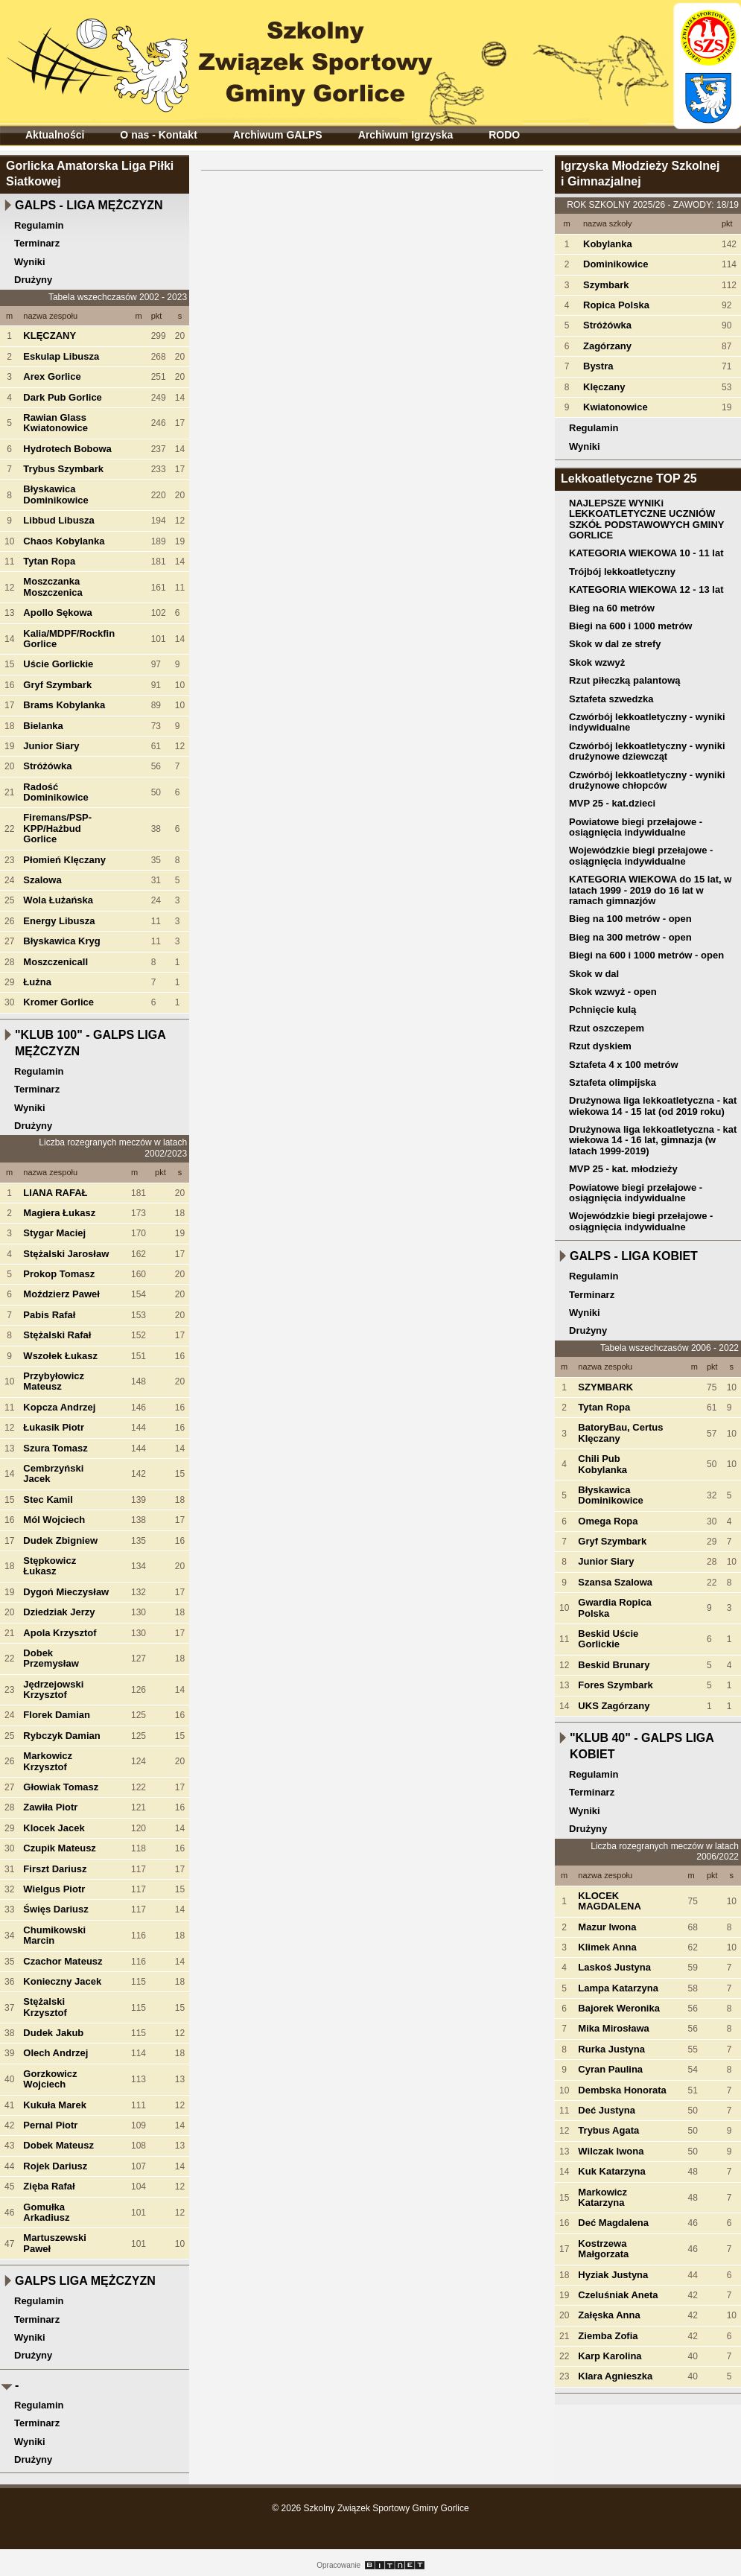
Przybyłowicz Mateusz (53, 1381)
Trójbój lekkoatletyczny (622, 571)
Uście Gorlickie (58, 664)
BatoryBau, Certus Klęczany (620, 1432)
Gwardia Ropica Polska (614, 1607)
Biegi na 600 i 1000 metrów (630, 626)
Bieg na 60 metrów (612, 608)
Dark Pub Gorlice (62, 397)
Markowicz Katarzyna (602, 2197)
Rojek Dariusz (55, 2166)
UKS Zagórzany (613, 1705)
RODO (504, 135)
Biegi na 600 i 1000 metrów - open (646, 955)
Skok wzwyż (597, 662)
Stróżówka (47, 766)
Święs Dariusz (55, 1909)
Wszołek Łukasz (60, 1355)
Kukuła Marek (54, 2105)
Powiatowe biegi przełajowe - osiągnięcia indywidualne (635, 827)
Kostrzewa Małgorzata (603, 2248)
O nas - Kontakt (158, 135)
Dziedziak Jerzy (59, 1612)
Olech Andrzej (55, 2052)
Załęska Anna (609, 2315)
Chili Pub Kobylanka (602, 1464)
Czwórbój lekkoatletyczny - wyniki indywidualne (647, 722)
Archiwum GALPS (277, 135)
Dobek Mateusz (58, 2145)
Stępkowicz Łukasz (49, 1566)
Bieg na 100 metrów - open (630, 918)
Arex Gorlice (51, 376)
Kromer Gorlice (58, 1002)
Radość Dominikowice (55, 792)
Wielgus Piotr (54, 1889)
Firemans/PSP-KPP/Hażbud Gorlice (57, 828)
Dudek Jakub (53, 2032)
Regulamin (38, 225)
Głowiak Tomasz (60, 1787)
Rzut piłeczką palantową (625, 680)
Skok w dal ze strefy (615, 643)
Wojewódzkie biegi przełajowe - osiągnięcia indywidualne (641, 855)
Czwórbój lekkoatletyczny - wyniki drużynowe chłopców (647, 780)
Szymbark (606, 284)
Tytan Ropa (49, 561)
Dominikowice (615, 264)
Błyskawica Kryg (61, 941)
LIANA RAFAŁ (55, 1192)
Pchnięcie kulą (602, 1009)
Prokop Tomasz (59, 1273)
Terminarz (37, 243)
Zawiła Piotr (50, 1807)
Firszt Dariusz (54, 1868)
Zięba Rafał (48, 2186)
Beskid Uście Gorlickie (608, 1639)
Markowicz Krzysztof (47, 1761)
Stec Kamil (47, 1499)
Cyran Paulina (610, 2069)
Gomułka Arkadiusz (46, 2212)
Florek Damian (56, 1714)
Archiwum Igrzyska (406, 135)
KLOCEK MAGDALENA (609, 1901)
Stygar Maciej (54, 1232)
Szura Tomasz (55, 1448)
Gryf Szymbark (57, 684)
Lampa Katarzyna (618, 1988)
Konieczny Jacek (62, 1981)
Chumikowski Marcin (54, 1935)
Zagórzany (607, 346)
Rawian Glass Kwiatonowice (55, 422)
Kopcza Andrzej (59, 1407)
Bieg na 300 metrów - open (630, 937)
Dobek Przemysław (50, 1658)
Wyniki (29, 261)
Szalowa (42, 879)
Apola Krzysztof (59, 1632)
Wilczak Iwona (610, 2151)
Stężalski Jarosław (66, 1253)
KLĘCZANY (49, 335)
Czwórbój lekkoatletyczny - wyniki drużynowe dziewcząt (647, 751)
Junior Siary (51, 745)
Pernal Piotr (50, 2125)
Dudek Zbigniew (60, 1540)
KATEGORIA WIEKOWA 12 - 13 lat (646, 589)
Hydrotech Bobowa (67, 448)
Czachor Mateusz (62, 1961)
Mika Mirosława (613, 2028)
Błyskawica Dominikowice (55, 494)
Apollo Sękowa (57, 612)
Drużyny (33, 279)
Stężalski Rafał (57, 1335)
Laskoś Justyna (614, 1967)
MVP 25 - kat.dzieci (612, 803)
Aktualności (54, 135)
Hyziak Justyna (613, 2274)
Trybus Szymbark (63, 468)
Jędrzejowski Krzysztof (53, 1689)
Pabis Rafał (49, 1314)
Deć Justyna (606, 2110)
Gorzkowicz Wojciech (50, 2079)
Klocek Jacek (53, 1828)
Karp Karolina (609, 2356)
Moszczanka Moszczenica (52, 586)
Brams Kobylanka (64, 704)
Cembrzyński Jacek (53, 1473)
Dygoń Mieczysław (66, 1591)
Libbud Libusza (58, 520)
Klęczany (604, 386)
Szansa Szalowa (615, 1582)
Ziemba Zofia (607, 2335)
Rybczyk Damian (61, 1735)
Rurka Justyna (611, 2049)
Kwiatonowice (615, 407)
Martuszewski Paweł (54, 2243)
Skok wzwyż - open (613, 991)
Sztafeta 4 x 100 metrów (623, 1064)
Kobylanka (607, 243)
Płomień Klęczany (64, 859)
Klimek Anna (607, 1947)
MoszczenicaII (55, 961)
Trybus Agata (608, 2130)
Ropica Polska (616, 305)
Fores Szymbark (615, 1685)
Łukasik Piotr (53, 1427)
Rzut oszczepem (606, 1028)
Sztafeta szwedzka (611, 699)
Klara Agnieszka (615, 2376)
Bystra (598, 366)
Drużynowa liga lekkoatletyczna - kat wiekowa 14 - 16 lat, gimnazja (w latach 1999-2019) (653, 1140)
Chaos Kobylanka (63, 541)
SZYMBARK (605, 1387)
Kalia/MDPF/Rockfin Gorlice (69, 638)
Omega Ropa (607, 1521)
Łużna (37, 982)
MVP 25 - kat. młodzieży (623, 1168)
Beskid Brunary (613, 1664)
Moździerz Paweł (61, 1294)
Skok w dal (594, 973)
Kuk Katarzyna (611, 2171)
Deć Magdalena (613, 2222)
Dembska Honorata (622, 2090)
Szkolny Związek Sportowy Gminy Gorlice (224, 58)
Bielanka (43, 725)
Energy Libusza (59, 920)
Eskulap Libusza (61, 356)
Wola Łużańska (58, 900)
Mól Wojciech (54, 1519)
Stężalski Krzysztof (45, 2006)
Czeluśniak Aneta (618, 2294)
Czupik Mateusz (59, 1848)
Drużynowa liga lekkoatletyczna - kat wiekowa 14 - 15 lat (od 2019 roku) (653, 1105)
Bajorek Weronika (619, 2008)
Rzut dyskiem (600, 1046)
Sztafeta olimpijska (612, 1082)
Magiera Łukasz (59, 1212)
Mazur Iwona (607, 1927)
